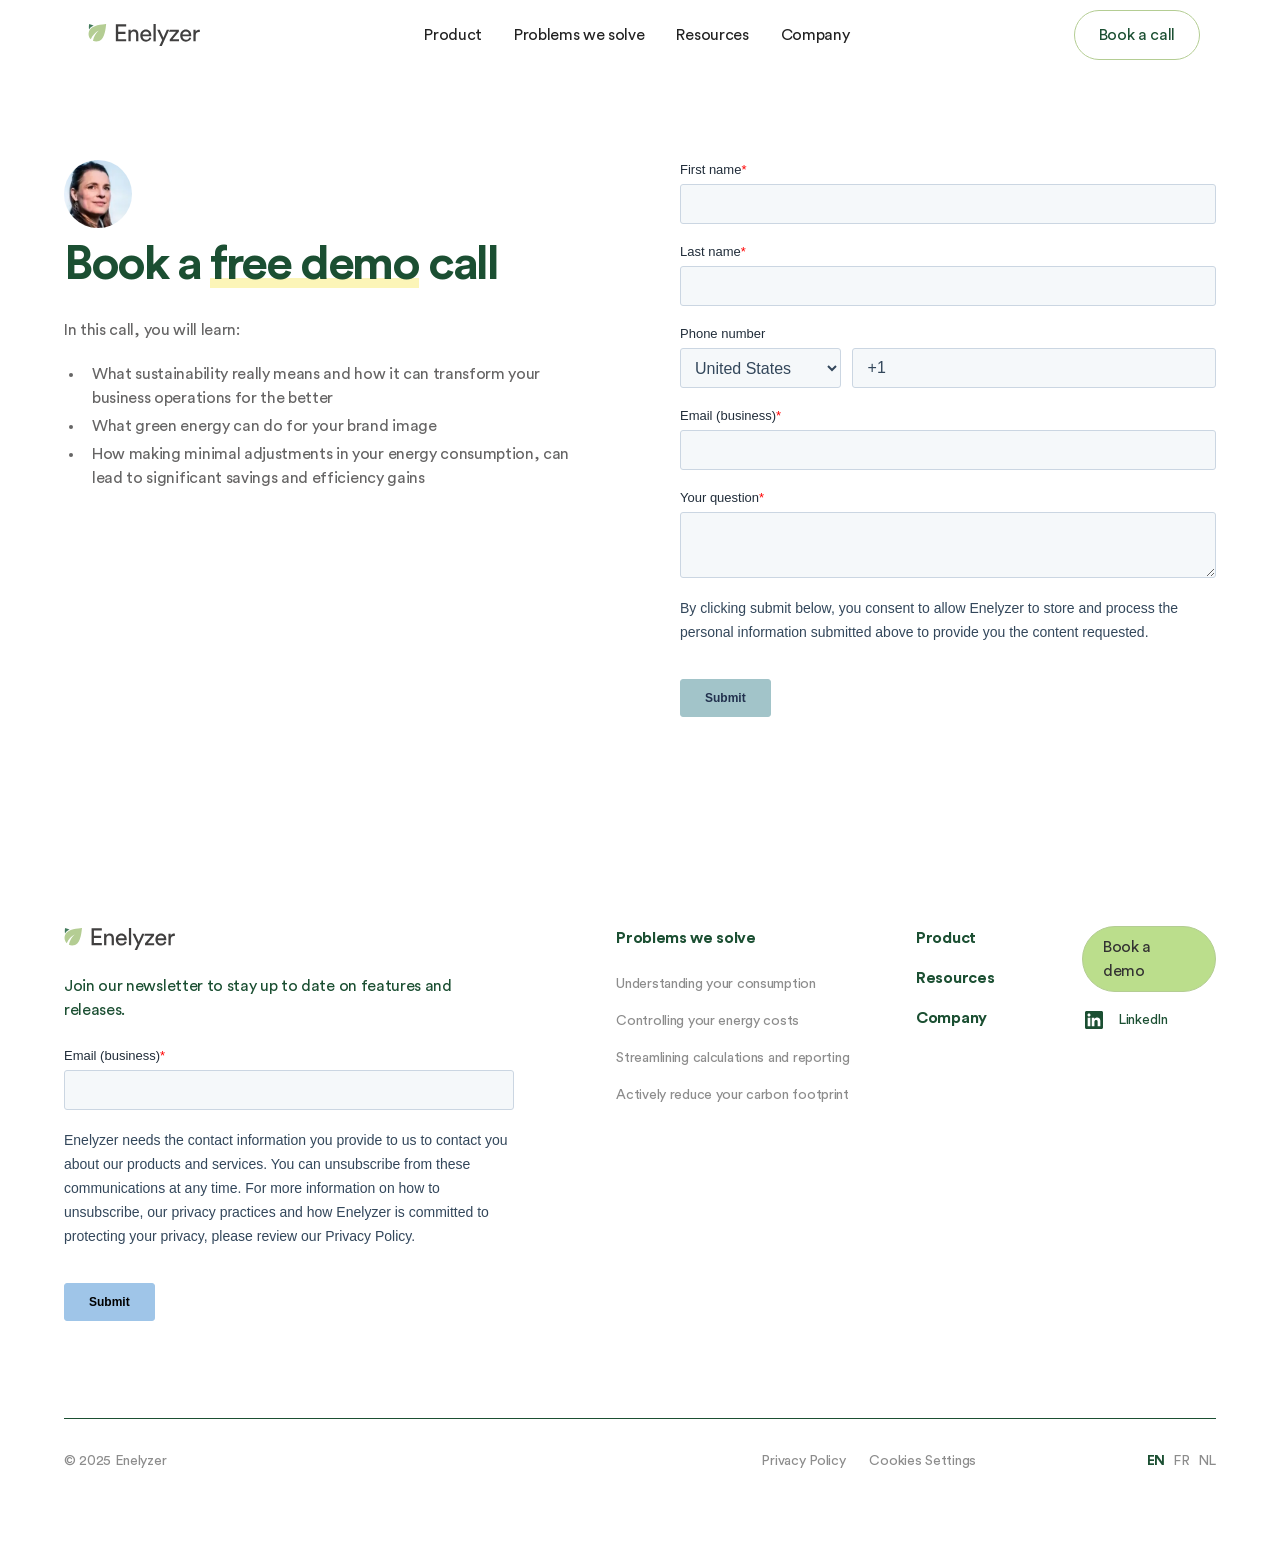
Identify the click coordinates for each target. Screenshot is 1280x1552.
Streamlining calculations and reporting (732, 1058)
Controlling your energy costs (707, 1021)
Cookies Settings (922, 1461)
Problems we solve (579, 35)
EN (1156, 1461)
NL (1207, 1461)
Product (453, 35)
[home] (140, 35)
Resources (712, 35)
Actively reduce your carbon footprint (732, 1095)
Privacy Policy (803, 1461)
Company (815, 35)
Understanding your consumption (716, 984)
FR (1181, 1461)
